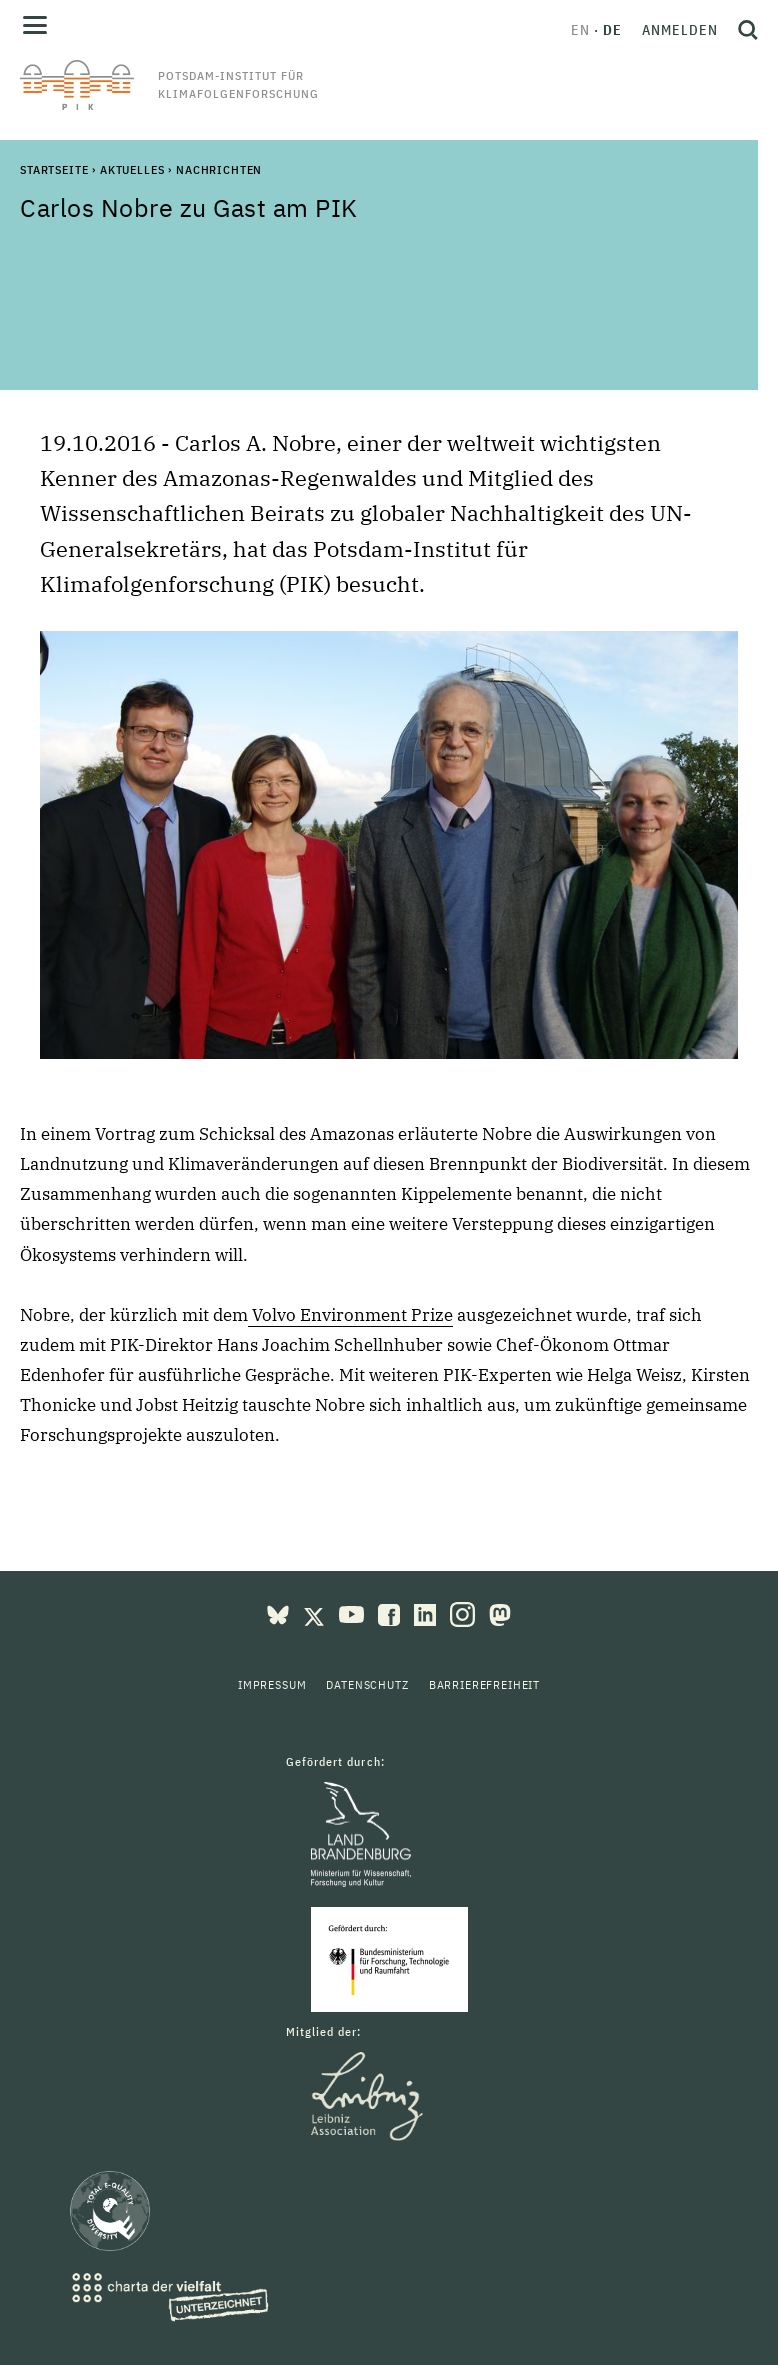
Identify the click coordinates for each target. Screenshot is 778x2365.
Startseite (54, 169)
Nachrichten (219, 169)
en (580, 30)
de (612, 30)
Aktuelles (132, 169)
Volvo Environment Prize (350, 1315)
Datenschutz (367, 1684)
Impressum (272, 1684)
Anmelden (680, 30)
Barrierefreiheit (484, 1684)
